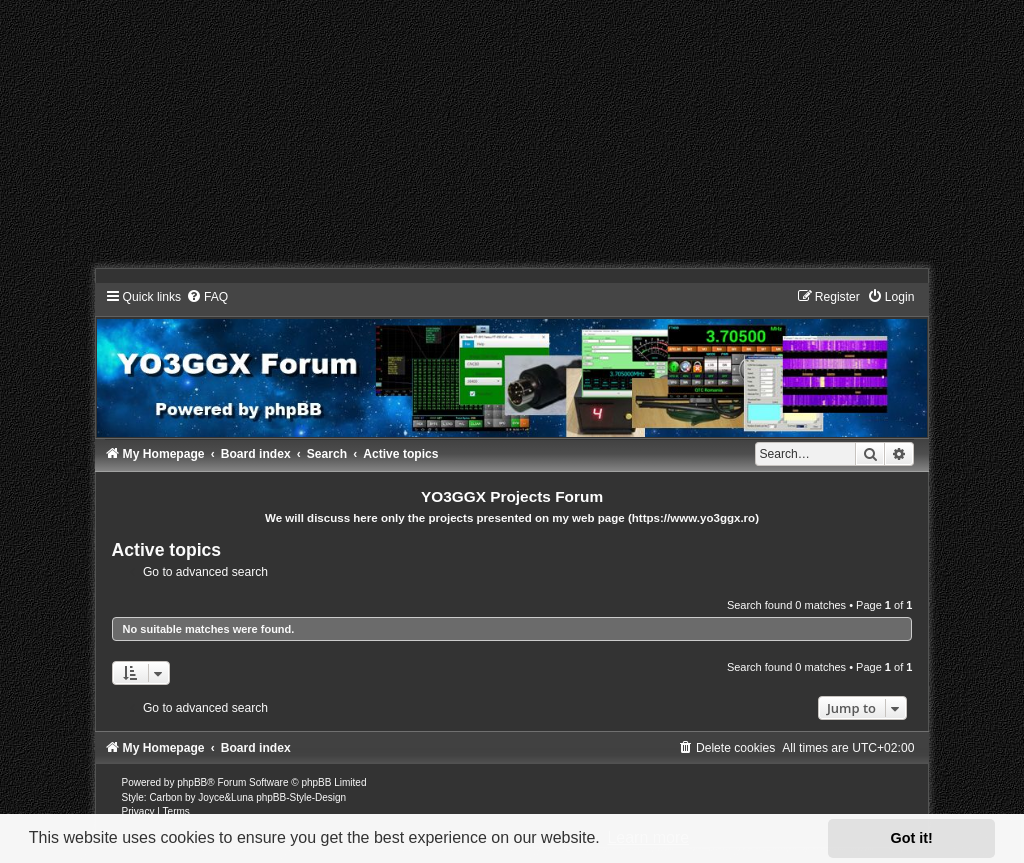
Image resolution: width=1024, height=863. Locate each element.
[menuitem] (207, 297)
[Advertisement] (512, 140)
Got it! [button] (912, 838)
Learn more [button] (648, 837)
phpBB (192, 782)
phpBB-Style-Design (301, 797)
